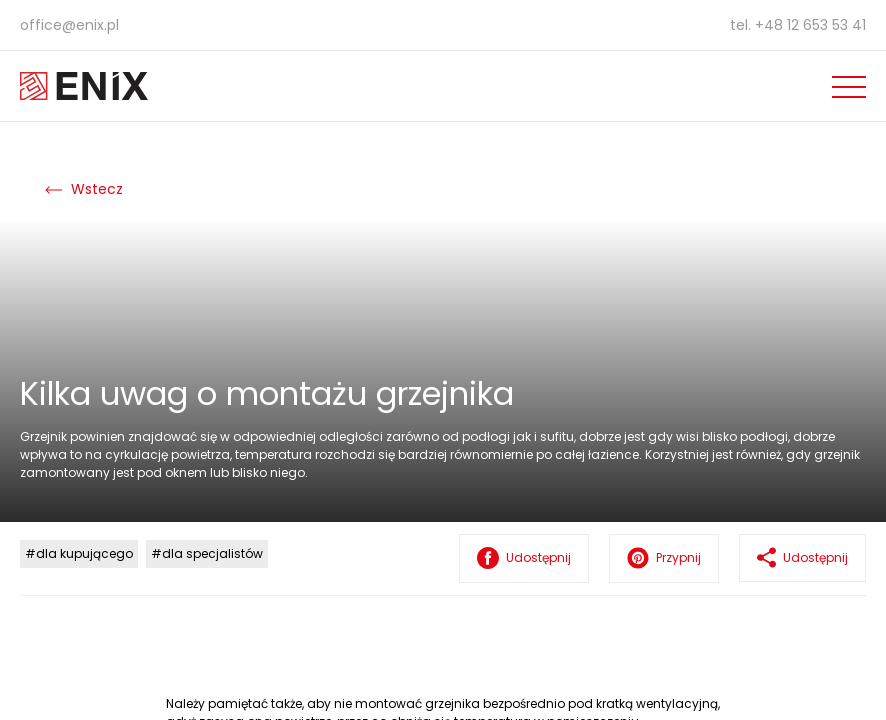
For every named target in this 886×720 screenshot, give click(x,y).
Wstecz (84, 189)
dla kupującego (84, 553)
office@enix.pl (69, 25)
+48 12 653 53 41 (810, 25)
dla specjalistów (212, 553)
